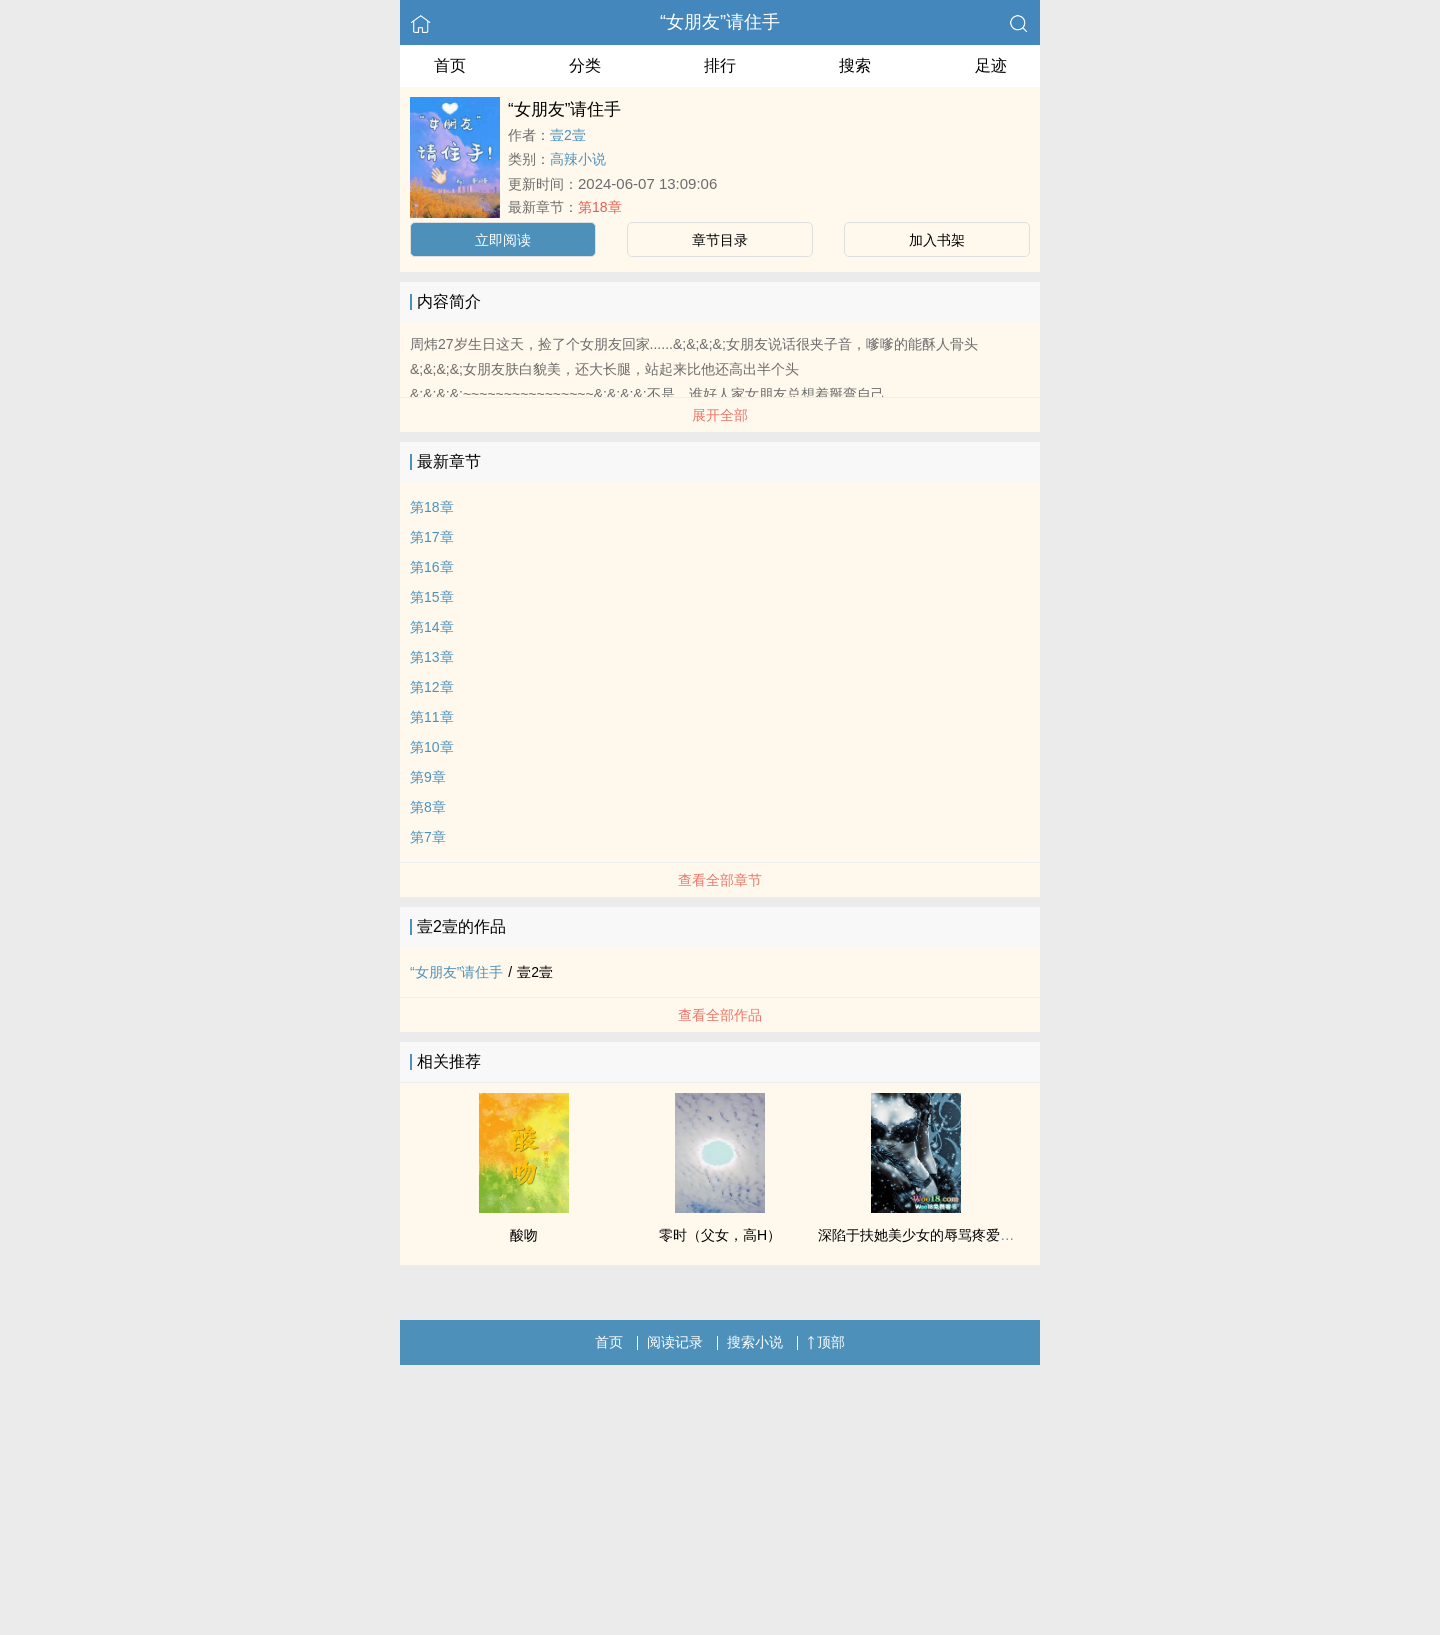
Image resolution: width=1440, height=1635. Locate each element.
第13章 (432, 657)
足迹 (991, 65)
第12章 (432, 687)
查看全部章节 (720, 880)
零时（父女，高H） (720, 1235)
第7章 (428, 837)
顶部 (826, 1342)
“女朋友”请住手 (720, 22)
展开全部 (720, 415)
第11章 (432, 717)
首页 (450, 65)
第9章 (428, 777)
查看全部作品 (720, 1015)
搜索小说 (755, 1342)
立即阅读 (503, 240)
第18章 (600, 207)
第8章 (428, 807)
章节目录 (720, 240)
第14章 (432, 627)
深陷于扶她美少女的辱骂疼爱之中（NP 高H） (960, 1235)
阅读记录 (675, 1342)
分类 (585, 65)
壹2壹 (568, 135)
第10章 (432, 747)
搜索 (855, 65)
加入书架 (937, 240)
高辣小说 (578, 159)
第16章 (432, 567)
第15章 (432, 597)
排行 (720, 65)
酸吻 (524, 1235)
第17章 (432, 537)
